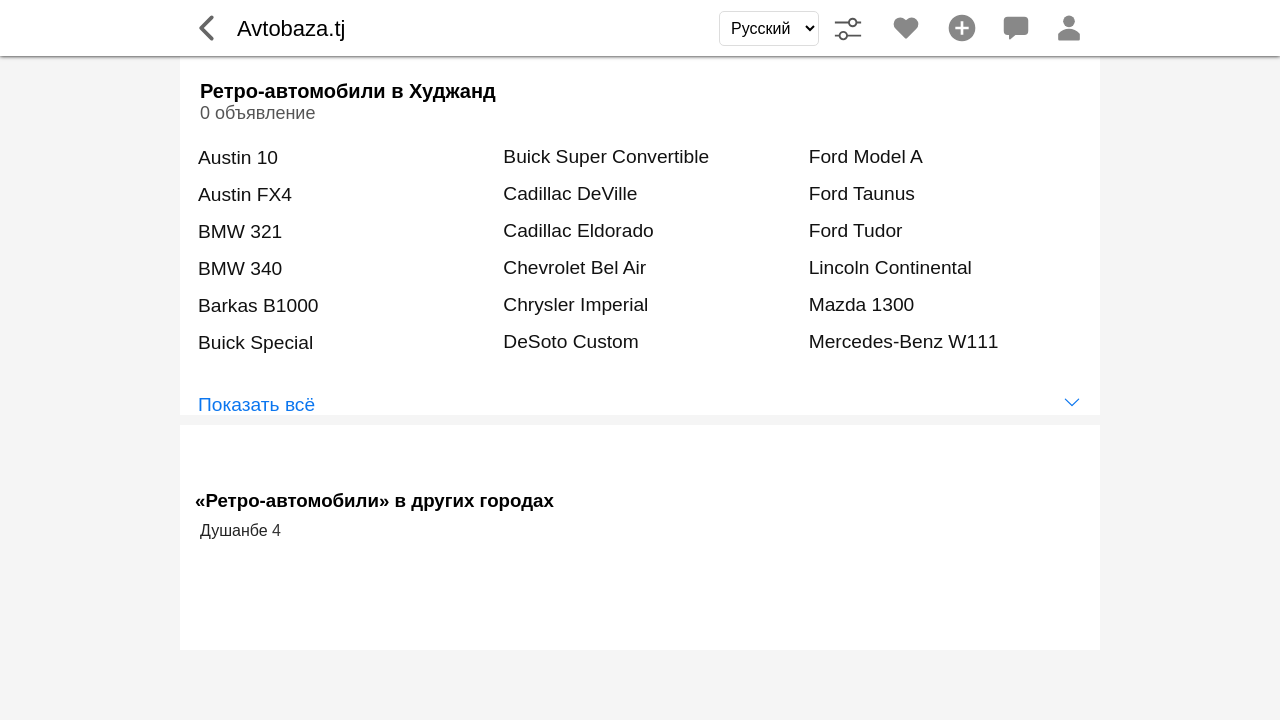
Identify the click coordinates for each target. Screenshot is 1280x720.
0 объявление (257, 113)
